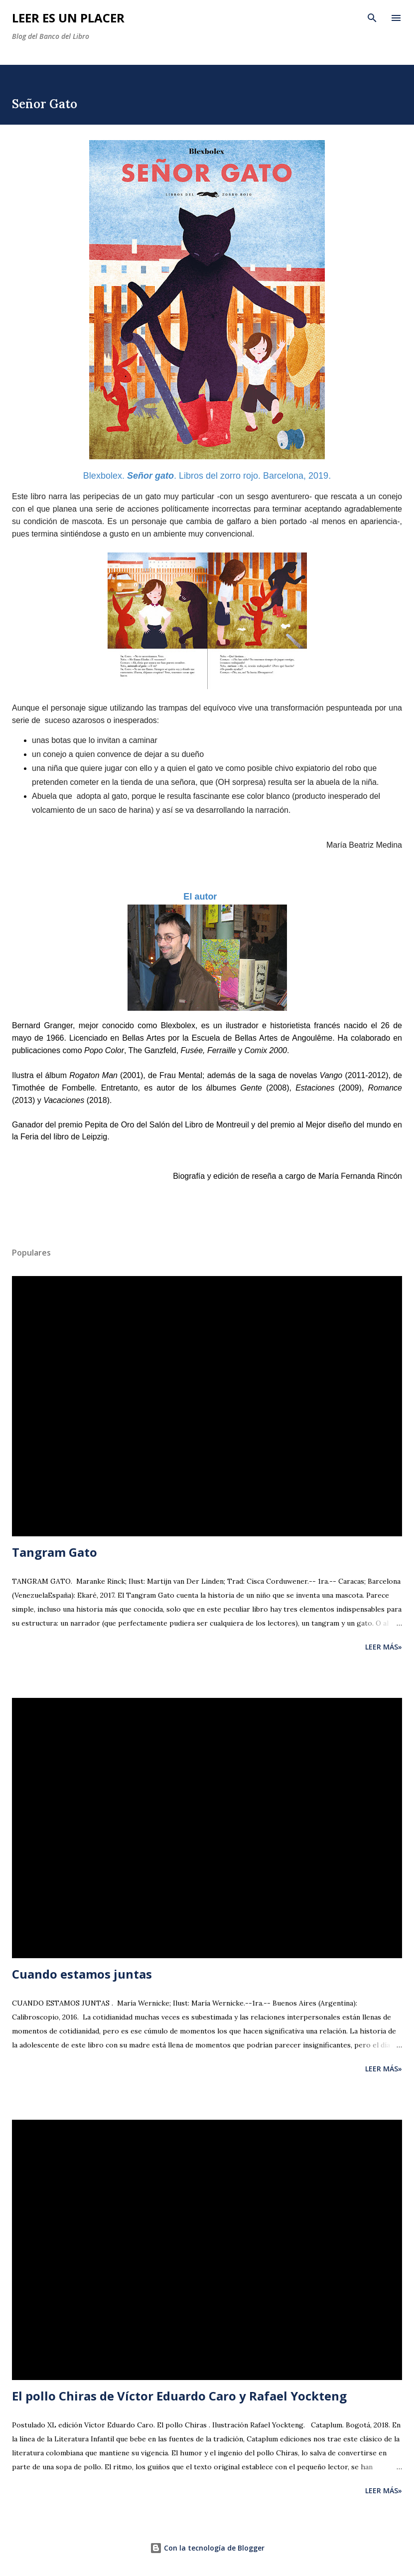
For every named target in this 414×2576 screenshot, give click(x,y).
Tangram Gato (54, 1552)
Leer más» (383, 1647)
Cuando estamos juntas (82, 1974)
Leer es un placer (68, 17)
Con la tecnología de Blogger (207, 2548)
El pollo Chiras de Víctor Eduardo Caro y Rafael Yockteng (179, 2396)
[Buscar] (372, 18)
